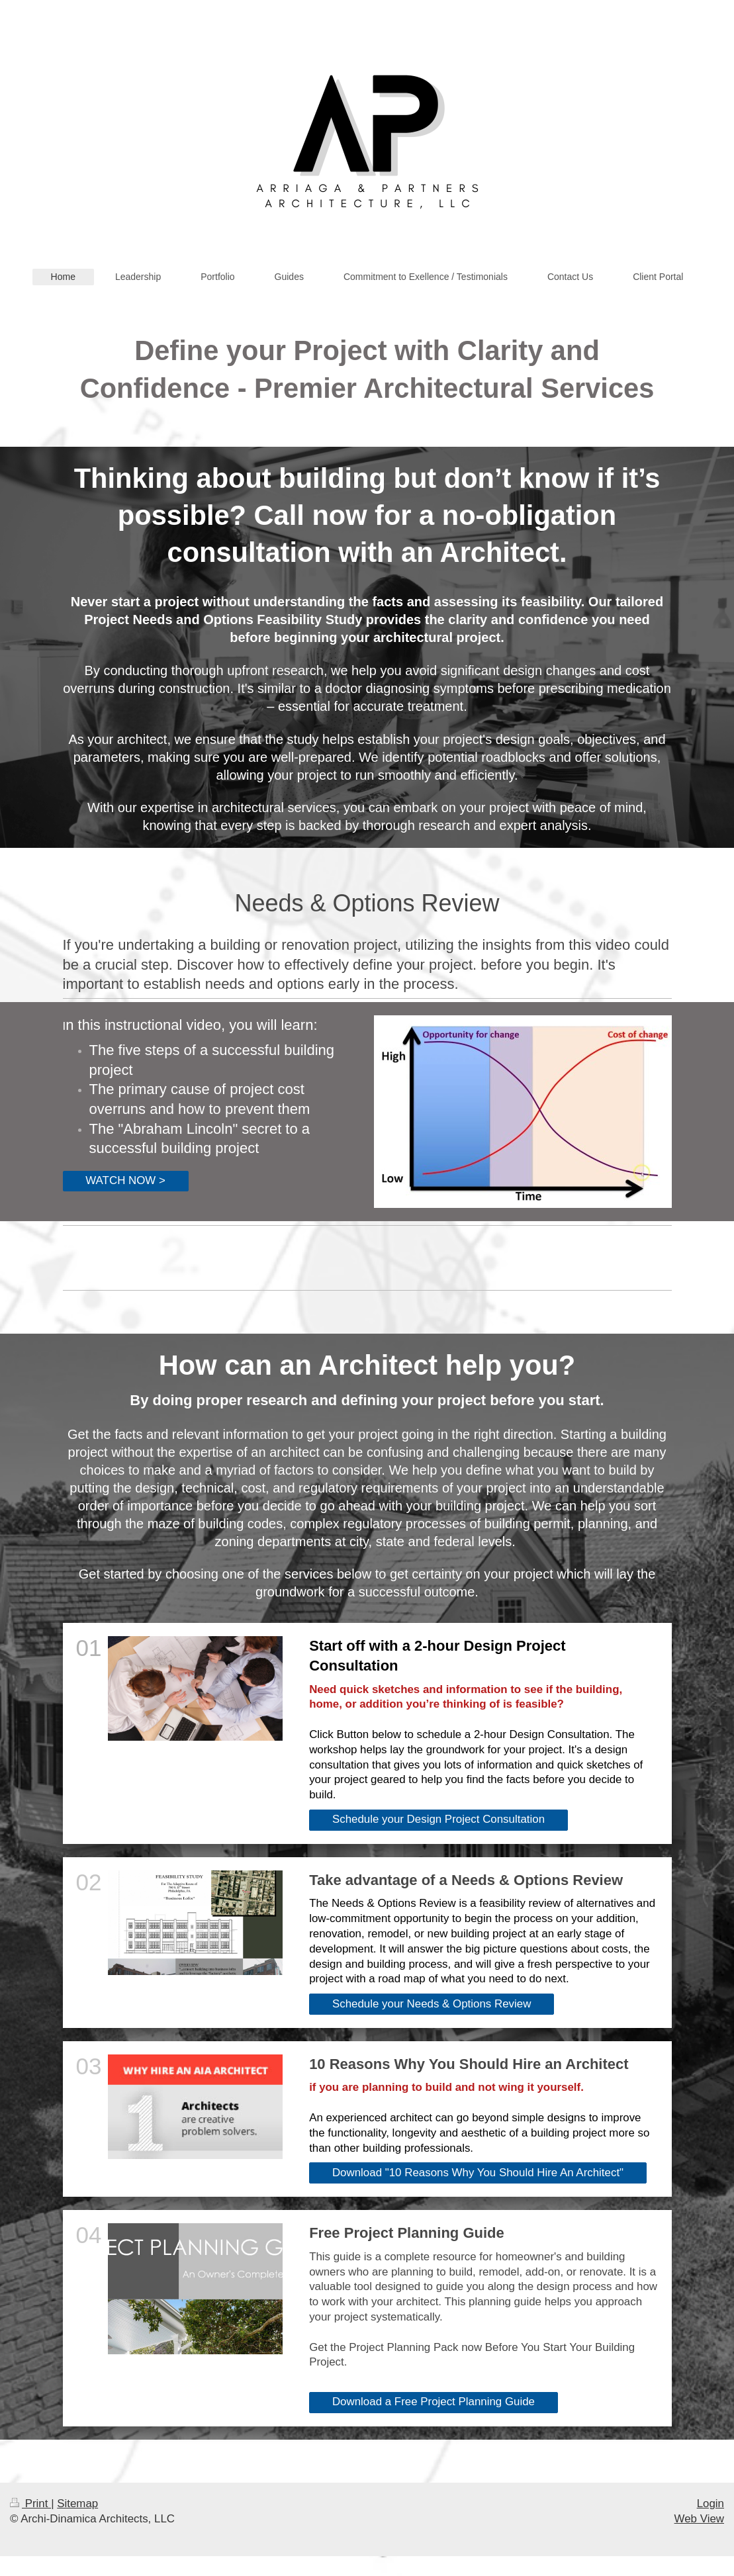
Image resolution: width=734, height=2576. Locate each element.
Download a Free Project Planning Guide (433, 2401)
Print (30, 2503)
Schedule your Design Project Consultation (438, 1819)
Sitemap (77, 2503)
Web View (699, 2518)
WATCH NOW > (125, 1180)
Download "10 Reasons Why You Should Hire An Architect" (477, 2172)
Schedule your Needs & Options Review (431, 2004)
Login (710, 2503)
